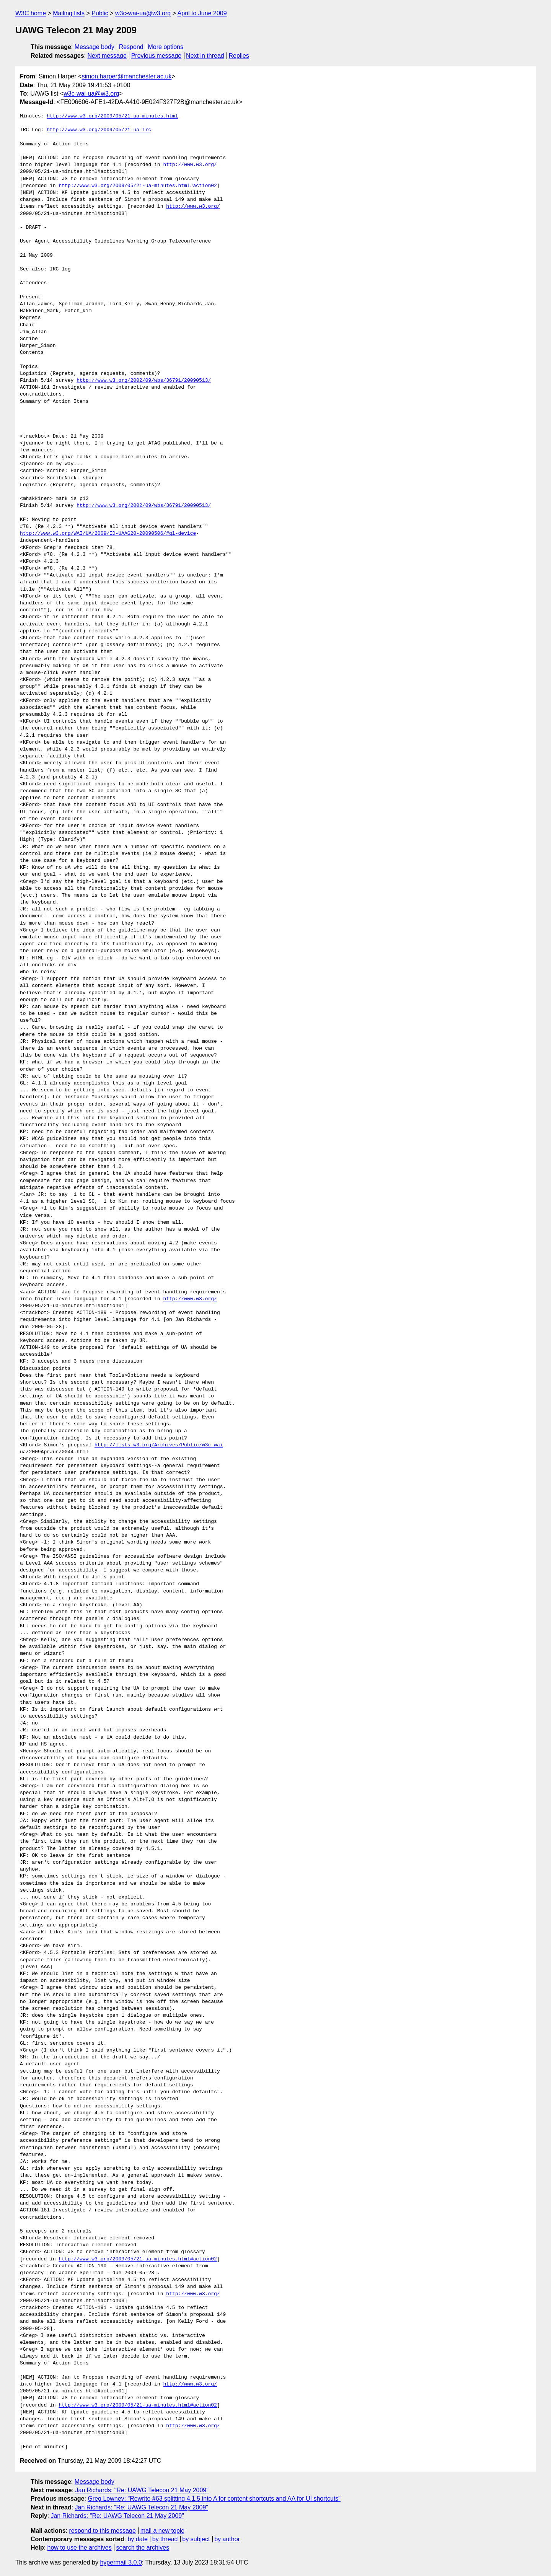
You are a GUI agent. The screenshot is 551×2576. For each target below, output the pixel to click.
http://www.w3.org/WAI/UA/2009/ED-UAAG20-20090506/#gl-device (108, 533)
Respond (131, 47)
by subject (196, 2539)
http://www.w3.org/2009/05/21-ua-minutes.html (112, 116)
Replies (239, 55)
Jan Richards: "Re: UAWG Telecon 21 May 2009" (142, 2490)
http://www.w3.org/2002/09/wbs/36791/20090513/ (144, 380)
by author (227, 2539)
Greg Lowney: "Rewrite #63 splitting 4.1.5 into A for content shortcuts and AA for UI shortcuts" (214, 2498)
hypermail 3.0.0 (121, 2562)
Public (99, 13)
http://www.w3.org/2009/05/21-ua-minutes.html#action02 (138, 185)
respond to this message (102, 2530)
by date (137, 2539)
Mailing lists (69, 13)
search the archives (143, 2547)
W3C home (30, 13)
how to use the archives (79, 2547)
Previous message (156, 55)
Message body (94, 47)
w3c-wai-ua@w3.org (143, 13)
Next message (107, 55)
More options (166, 47)
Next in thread (205, 55)
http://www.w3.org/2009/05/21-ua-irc (99, 130)
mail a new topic (162, 2530)
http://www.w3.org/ (190, 164)
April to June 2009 (202, 13)
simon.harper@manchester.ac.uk (126, 76)
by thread (165, 2539)
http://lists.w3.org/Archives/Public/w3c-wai (159, 1445)
